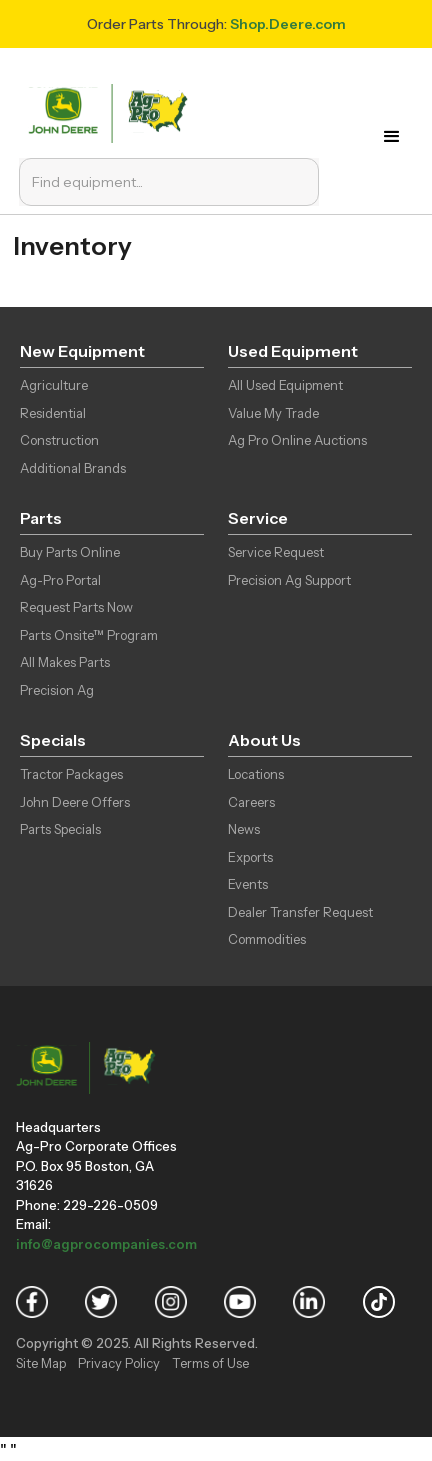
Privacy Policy (119, 1363)
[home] (112, 111)
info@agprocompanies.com (106, 1244)
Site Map (41, 1363)
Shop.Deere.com (288, 24)
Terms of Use (210, 1363)
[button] (397, 137)
